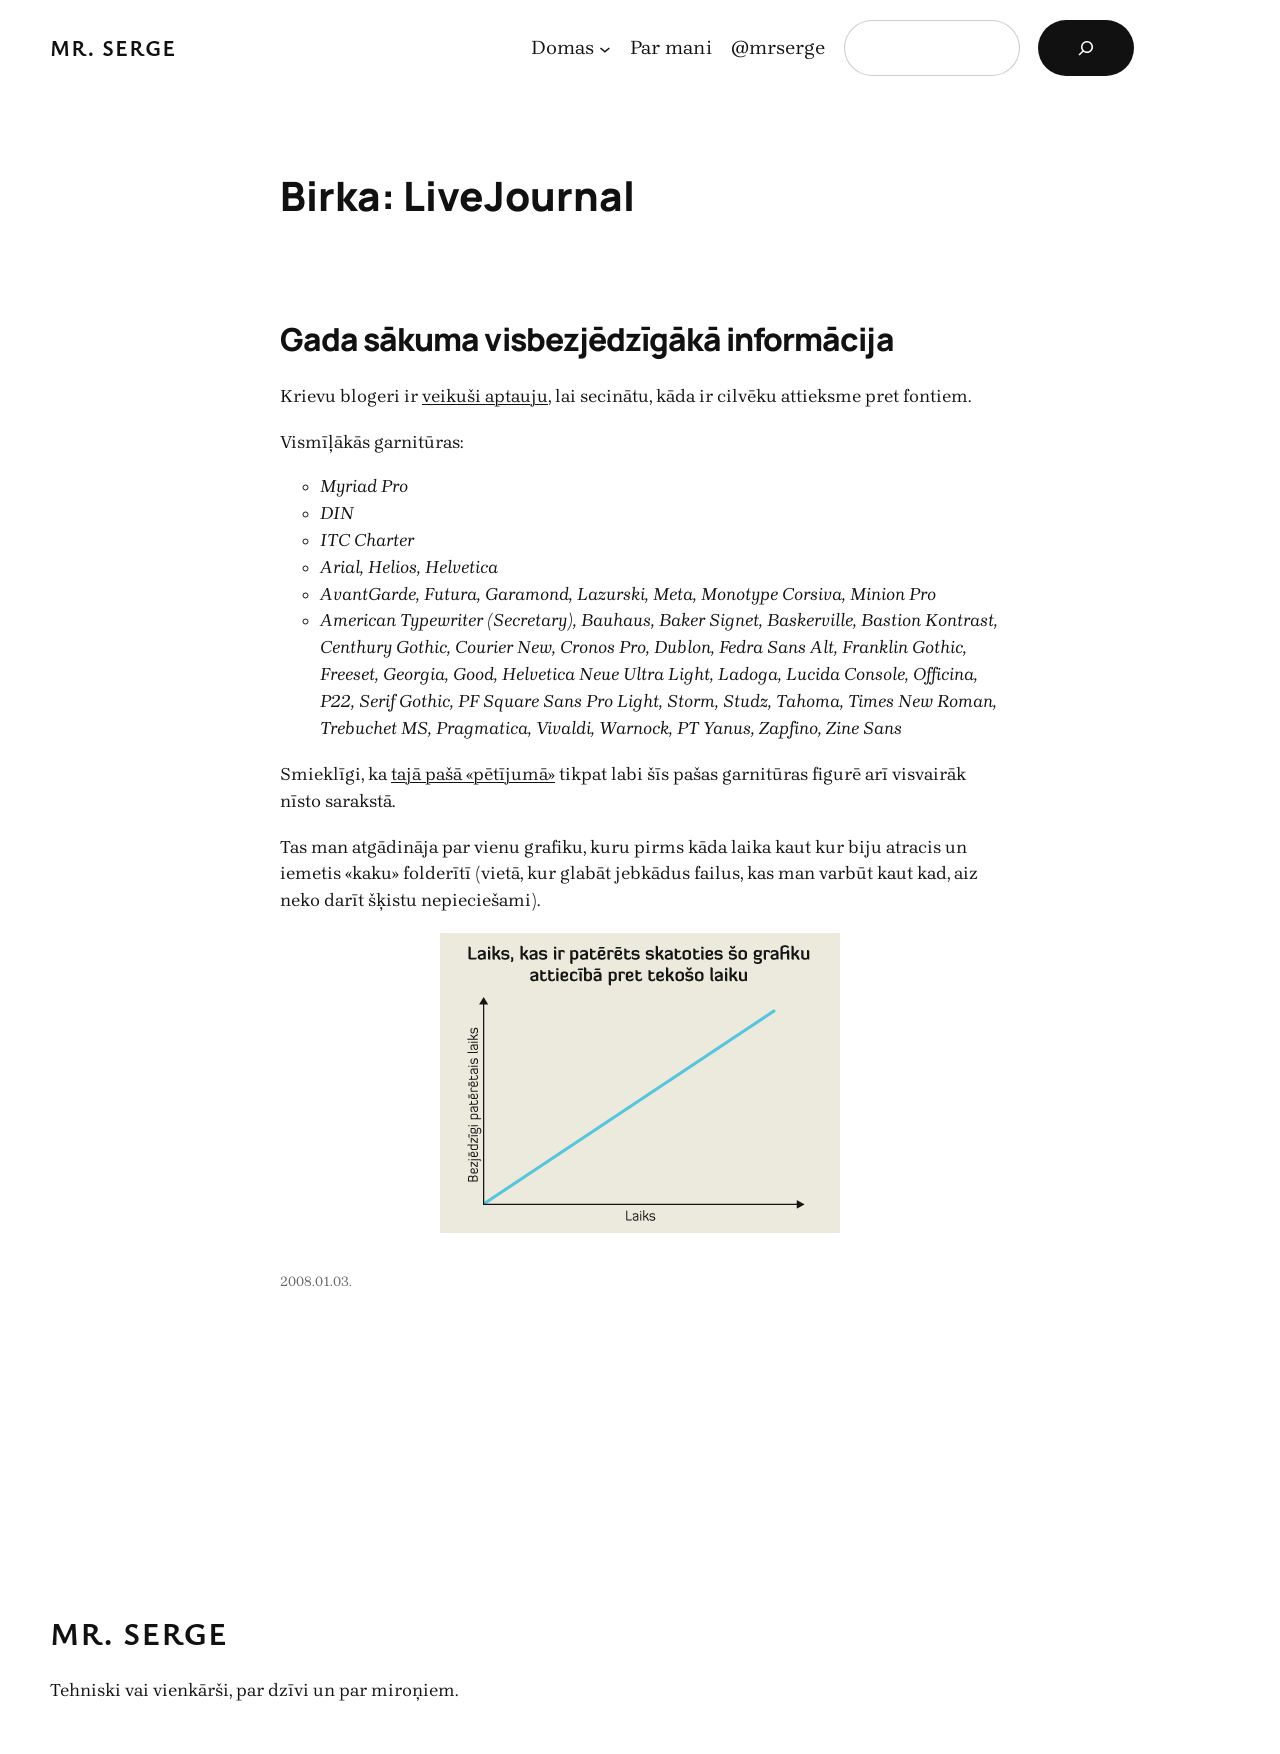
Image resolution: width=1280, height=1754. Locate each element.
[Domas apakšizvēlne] (605, 48)
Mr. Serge (113, 47)
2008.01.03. (316, 1281)
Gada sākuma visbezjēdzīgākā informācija (587, 339)
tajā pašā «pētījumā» (473, 774)
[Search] (1086, 48)
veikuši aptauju (485, 396)
